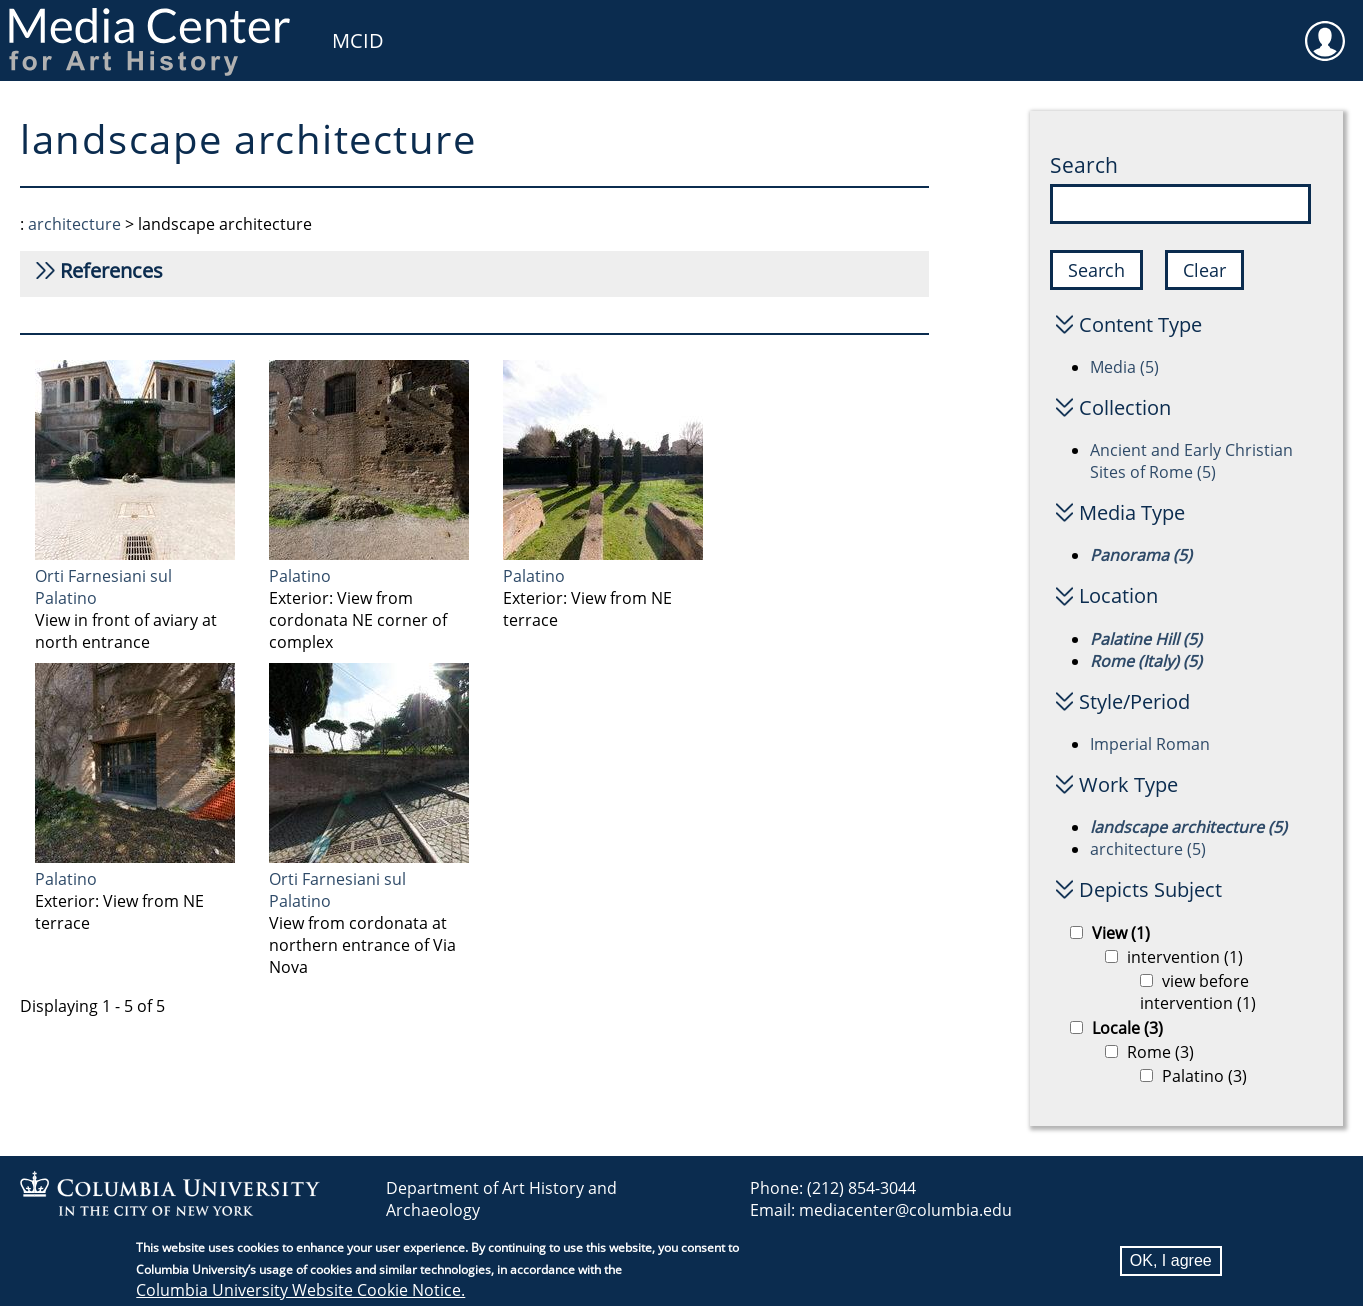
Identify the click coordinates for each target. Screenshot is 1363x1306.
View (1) (1121, 933)
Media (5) (1124, 367)
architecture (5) (1148, 849)
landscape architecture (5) (1188, 827)
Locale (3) (1127, 1028)
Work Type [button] (1128, 784)
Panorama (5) (1141, 555)
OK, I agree (1171, 1262)
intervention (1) (1185, 957)
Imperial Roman (1150, 744)
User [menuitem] (1325, 28)
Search (1084, 165)
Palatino (300, 576)
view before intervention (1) (1198, 992)
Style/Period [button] (1134, 701)
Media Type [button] (1132, 512)
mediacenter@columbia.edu (905, 1210)
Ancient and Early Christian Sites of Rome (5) (1191, 461)
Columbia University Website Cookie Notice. (300, 1292)
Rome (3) (1160, 1052)
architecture (74, 224)
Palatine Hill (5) (1146, 639)
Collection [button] (1125, 407)
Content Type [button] (1140, 324)
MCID (358, 40)
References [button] (111, 270)
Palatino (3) (1204, 1076)
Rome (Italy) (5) (1146, 661)
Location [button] (1118, 595)
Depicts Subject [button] (1150, 889)
